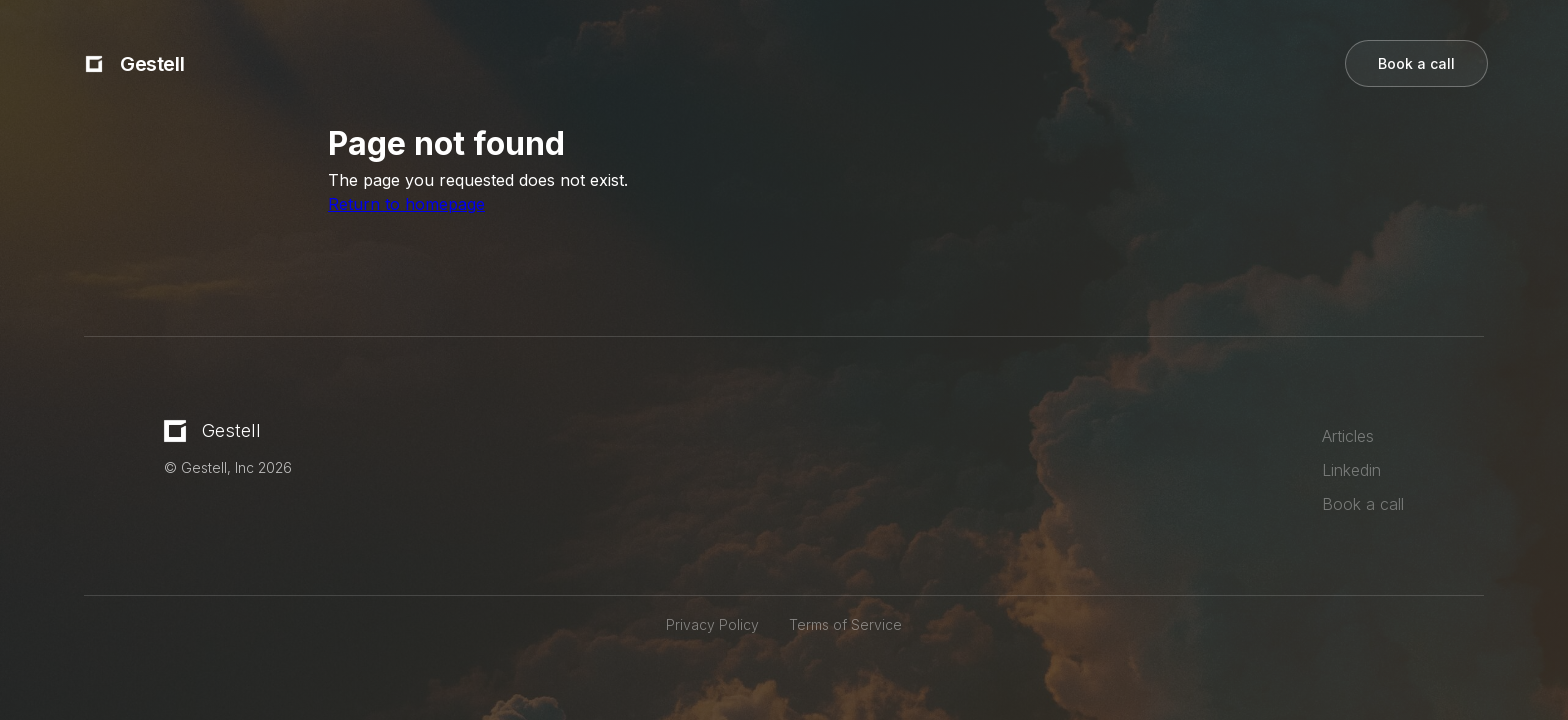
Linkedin (1351, 470)
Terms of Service (845, 624)
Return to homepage (406, 204)
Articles (1348, 436)
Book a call (1416, 63)
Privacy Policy (712, 624)
